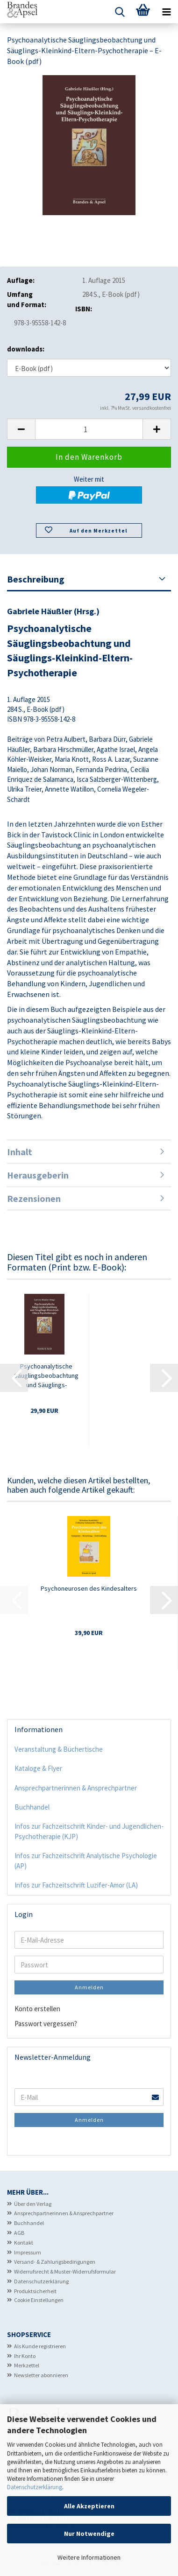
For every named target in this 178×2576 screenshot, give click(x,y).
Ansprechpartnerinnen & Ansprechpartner (75, 1787)
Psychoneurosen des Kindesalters (89, 1588)
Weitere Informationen (89, 2557)
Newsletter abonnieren (41, 2375)
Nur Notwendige (89, 2533)
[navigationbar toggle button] (166, 11)
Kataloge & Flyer (38, 1768)
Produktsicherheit (35, 2291)
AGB (19, 2232)
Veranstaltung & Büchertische (58, 1749)
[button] (21, 429)
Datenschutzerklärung (34, 2487)
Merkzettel (26, 2365)
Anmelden (89, 1987)
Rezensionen (34, 1198)
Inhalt (19, 1152)
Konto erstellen (37, 2008)
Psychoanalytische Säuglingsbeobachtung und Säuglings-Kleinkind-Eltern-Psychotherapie (46, 1376)
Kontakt (23, 2242)
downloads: (25, 348)
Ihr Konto (25, 2355)
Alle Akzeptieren (89, 2506)
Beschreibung (35, 579)
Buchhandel (32, 1807)
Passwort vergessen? (45, 2023)
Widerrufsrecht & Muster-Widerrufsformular (65, 2271)
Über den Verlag (32, 2203)
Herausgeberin (38, 1175)
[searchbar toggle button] (119, 11)
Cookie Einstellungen (39, 2299)
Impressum (27, 2252)
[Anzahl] (89, 429)
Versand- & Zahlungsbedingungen (54, 2261)
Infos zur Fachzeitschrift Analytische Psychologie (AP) (85, 1860)
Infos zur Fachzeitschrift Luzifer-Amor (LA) (76, 1885)
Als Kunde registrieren (40, 2346)
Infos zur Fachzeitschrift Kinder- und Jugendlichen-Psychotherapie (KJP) (89, 1831)
